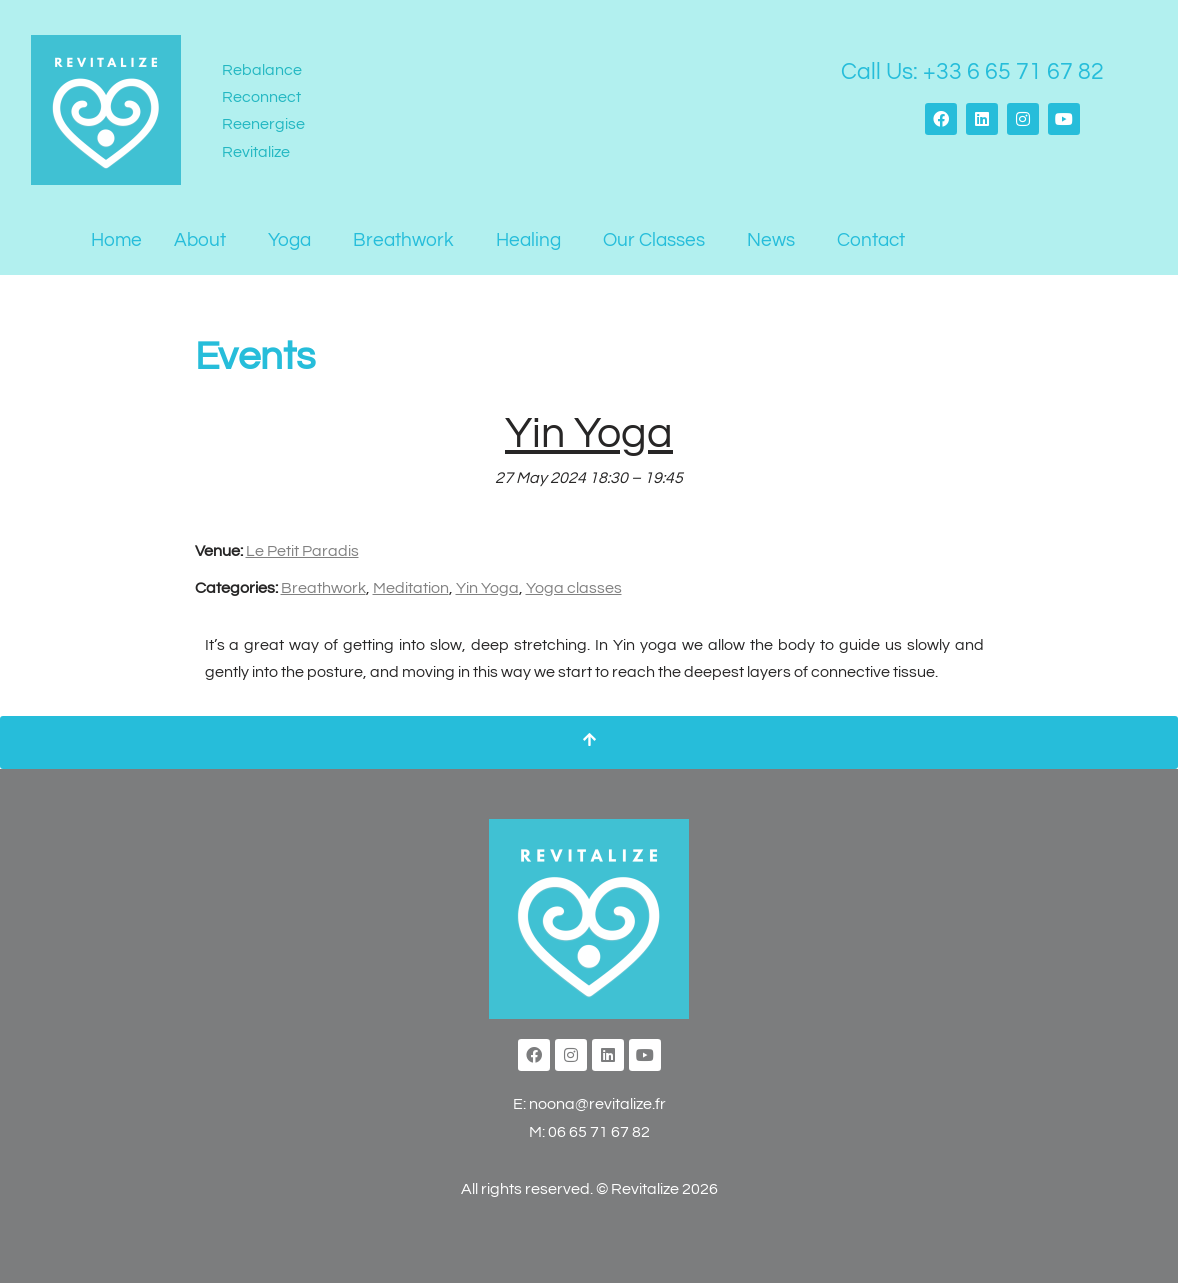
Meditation (411, 588)
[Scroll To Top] (589, 742)
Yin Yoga (487, 588)
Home (116, 240)
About (200, 240)
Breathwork (403, 240)
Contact (871, 240)
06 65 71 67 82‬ (599, 1132)
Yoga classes (574, 588)
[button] (205, 240)
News (771, 240)
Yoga (289, 240)
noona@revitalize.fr (597, 1104)
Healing (528, 240)
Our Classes (654, 240)
